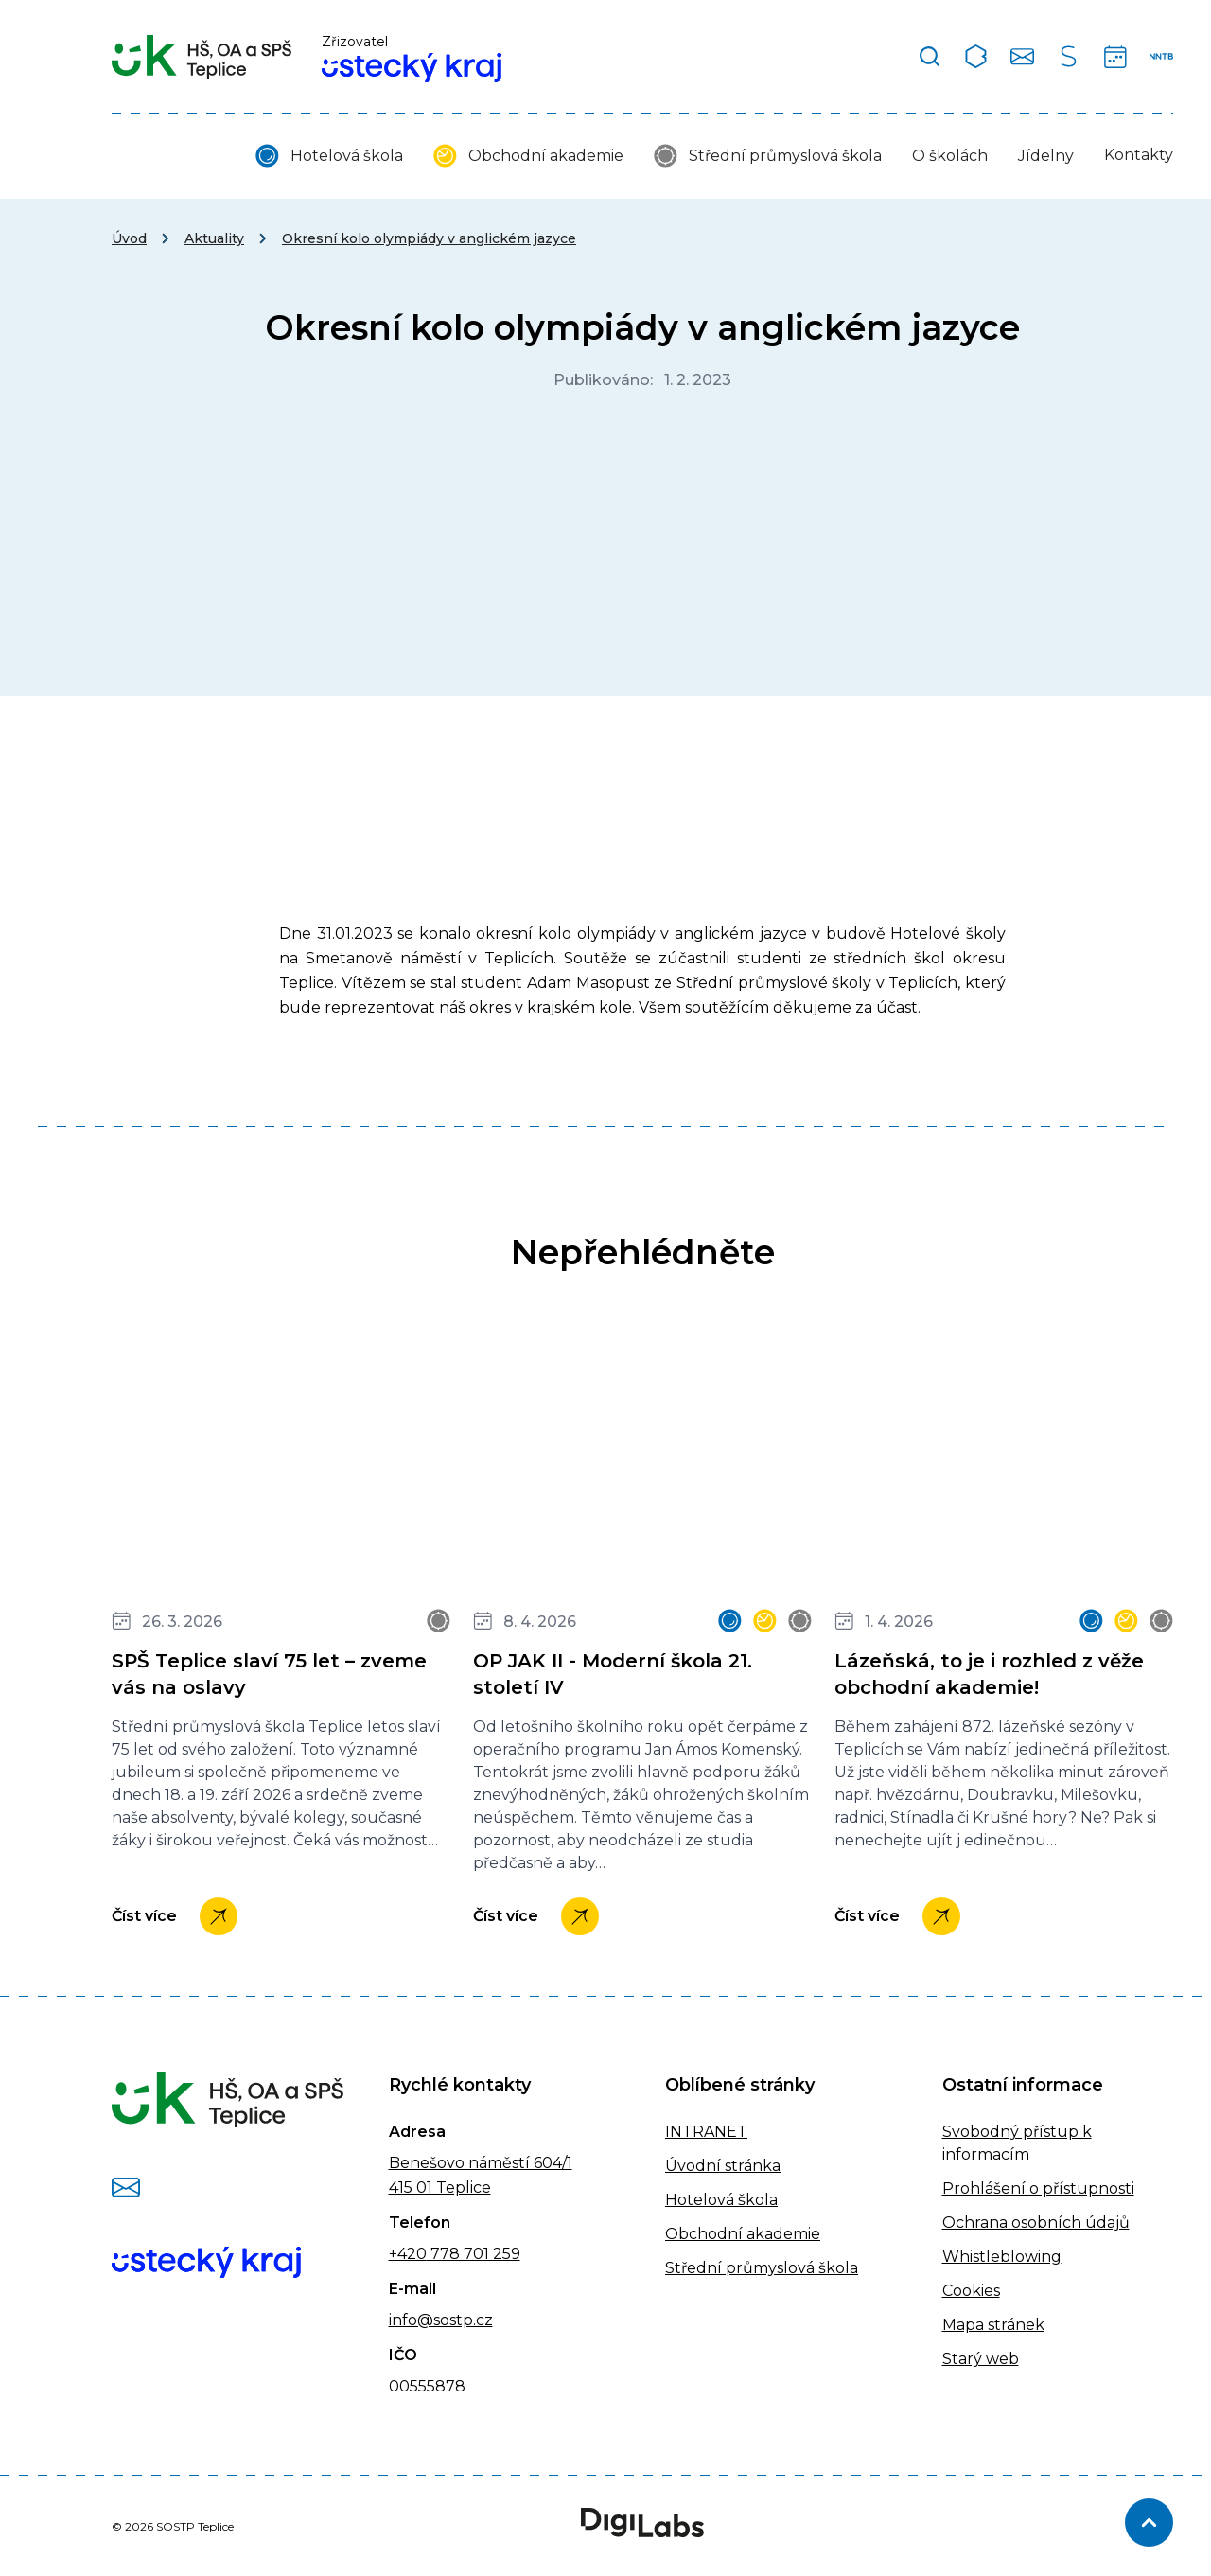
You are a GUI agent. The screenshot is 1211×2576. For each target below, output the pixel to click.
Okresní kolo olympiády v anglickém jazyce (429, 238)
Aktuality (214, 238)
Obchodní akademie (545, 156)
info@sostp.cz (441, 2320)
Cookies (971, 2291)
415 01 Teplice (440, 2188)
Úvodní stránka (723, 2166)
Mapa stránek (993, 2325)
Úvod (129, 238)
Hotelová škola (346, 156)
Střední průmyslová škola (785, 156)
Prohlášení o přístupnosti (1038, 2188)
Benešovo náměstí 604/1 (480, 2163)
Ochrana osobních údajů (1036, 2223)
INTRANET (706, 2132)
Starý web (980, 2359)
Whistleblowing (1002, 2257)
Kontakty (1138, 155)
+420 (408, 2254)
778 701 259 (473, 2254)
